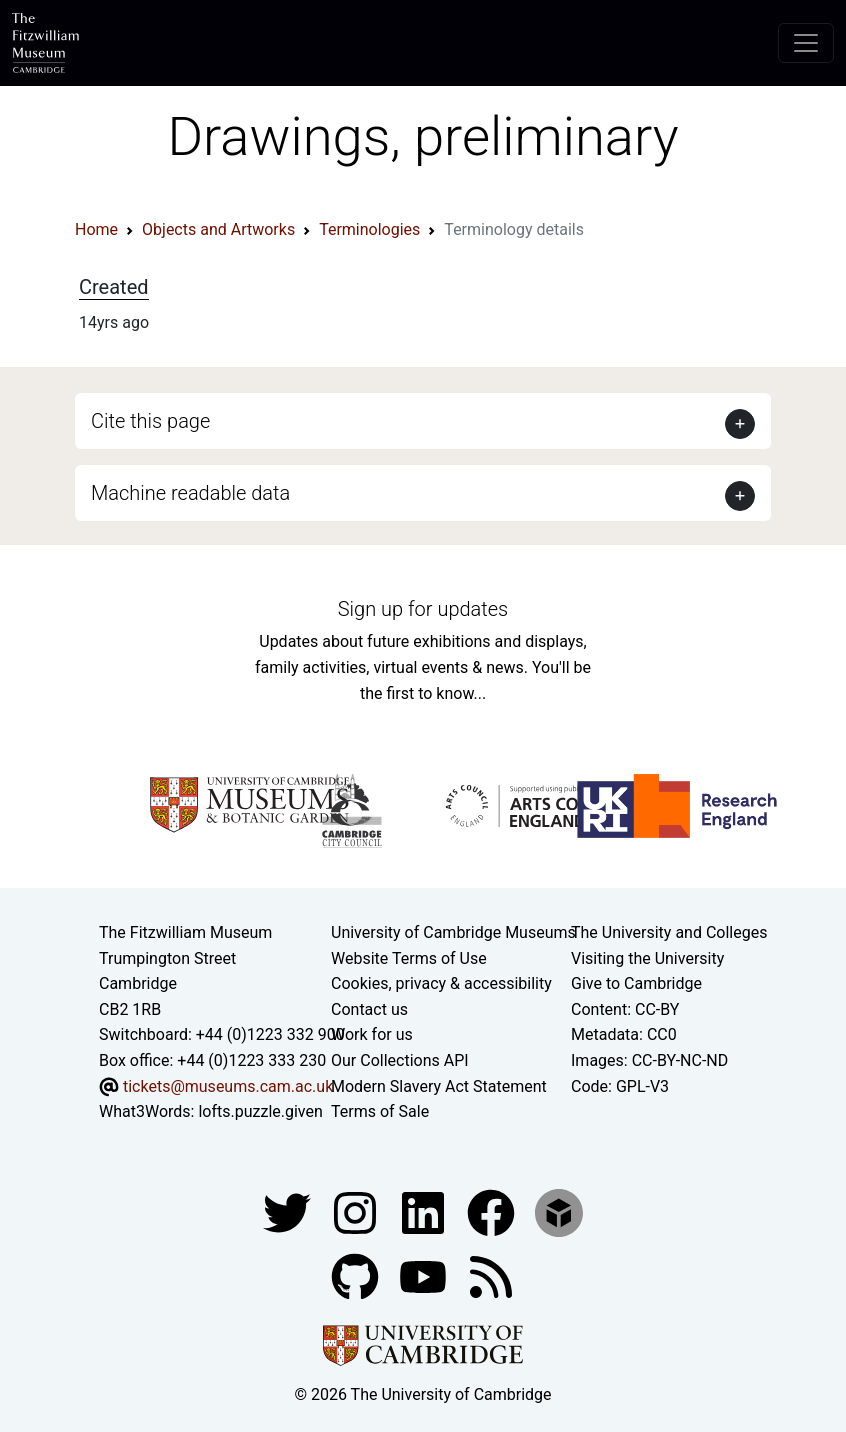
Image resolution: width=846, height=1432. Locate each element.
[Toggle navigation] (806, 43)
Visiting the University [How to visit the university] (647, 958)
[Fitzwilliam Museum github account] (357, 1275)
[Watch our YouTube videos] (425, 1275)
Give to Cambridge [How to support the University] (636, 983)
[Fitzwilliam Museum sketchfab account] (559, 1211)
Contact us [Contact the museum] (369, 1009)
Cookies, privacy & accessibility (441, 983)
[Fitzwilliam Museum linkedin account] (493, 1211)
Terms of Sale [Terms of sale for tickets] (380, 1111)
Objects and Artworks (218, 229)
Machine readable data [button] (190, 493)
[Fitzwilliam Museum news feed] (491, 1275)
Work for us (372, 1034)
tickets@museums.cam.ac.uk (228, 1086)
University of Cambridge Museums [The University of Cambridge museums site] (453, 932)
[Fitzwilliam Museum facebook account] (425, 1211)
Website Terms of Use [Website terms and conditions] (409, 958)
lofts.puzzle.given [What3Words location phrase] (260, 1111)
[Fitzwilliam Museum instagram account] (357, 1211)
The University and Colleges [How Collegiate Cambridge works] (669, 932)
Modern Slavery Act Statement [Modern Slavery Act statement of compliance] (439, 1086)
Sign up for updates (423, 609)
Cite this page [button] (150, 421)
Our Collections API (400, 1060)
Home (96, 229)
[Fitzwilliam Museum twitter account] (289, 1211)
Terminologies (369, 229)
